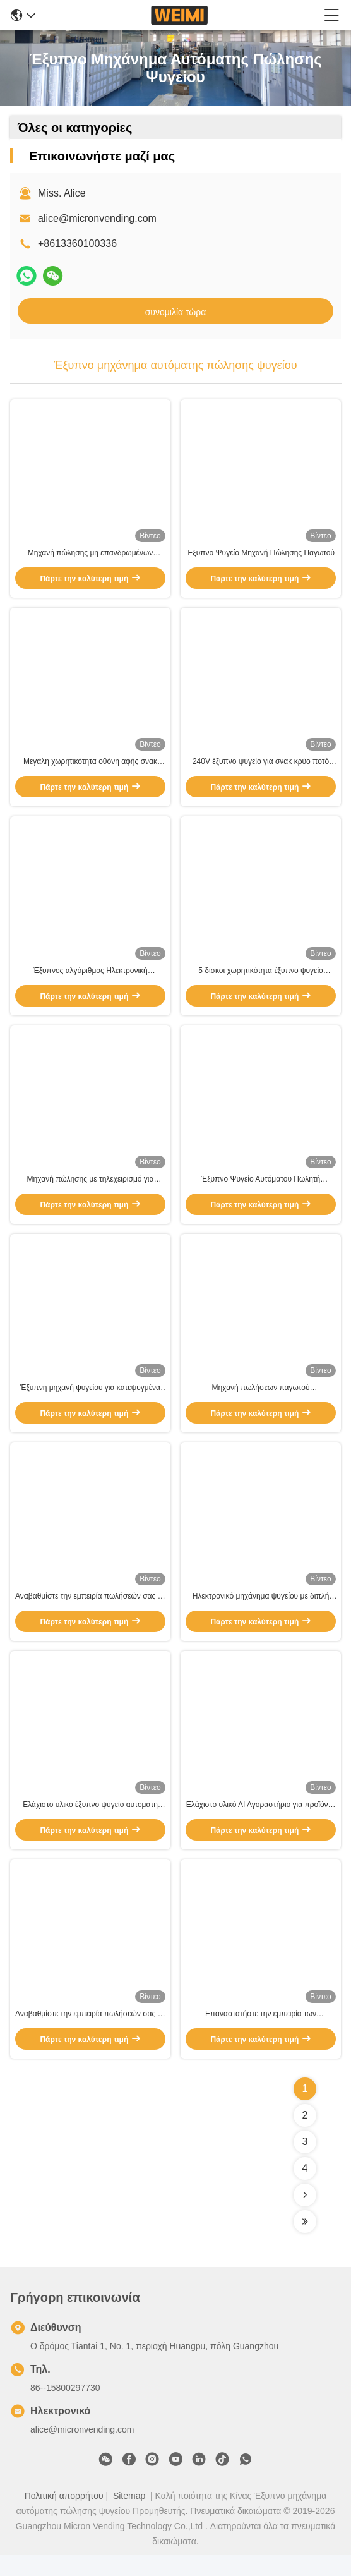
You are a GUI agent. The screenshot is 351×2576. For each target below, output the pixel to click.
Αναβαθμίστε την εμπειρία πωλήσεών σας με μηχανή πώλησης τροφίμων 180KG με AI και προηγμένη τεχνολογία (90, 2035)
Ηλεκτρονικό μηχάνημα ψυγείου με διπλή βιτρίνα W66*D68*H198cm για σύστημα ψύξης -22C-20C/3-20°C (261, 1612)
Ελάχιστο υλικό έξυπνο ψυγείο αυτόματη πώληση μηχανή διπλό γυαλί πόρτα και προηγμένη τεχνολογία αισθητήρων (90, 1824)
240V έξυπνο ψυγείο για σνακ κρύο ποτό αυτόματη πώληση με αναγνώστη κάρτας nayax (261, 768)
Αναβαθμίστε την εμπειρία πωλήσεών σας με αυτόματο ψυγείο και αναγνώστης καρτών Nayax (90, 1612)
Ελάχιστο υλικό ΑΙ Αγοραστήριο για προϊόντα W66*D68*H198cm (260, 1824)
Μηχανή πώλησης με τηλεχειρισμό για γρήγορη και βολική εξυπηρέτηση (90, 1190)
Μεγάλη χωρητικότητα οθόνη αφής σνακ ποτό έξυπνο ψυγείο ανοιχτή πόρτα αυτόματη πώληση (90, 768)
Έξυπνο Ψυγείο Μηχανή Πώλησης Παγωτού (261, 555)
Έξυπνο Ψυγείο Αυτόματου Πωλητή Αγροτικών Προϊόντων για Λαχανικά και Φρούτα (261, 1190)
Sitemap (129, 2517)
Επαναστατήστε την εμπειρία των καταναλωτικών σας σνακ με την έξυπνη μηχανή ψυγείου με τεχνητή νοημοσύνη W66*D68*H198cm (261, 2035)
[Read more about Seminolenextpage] (305, 2215)
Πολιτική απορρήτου (64, 2517)
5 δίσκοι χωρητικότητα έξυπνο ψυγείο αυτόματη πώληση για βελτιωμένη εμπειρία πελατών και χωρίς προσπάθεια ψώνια (261, 979)
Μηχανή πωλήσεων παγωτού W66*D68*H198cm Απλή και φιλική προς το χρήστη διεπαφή (260, 1401)
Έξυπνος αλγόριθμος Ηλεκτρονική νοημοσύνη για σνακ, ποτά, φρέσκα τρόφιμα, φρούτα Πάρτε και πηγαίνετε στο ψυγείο (90, 979)
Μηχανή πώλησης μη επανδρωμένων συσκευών (90, 556)
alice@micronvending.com (97, 218)
